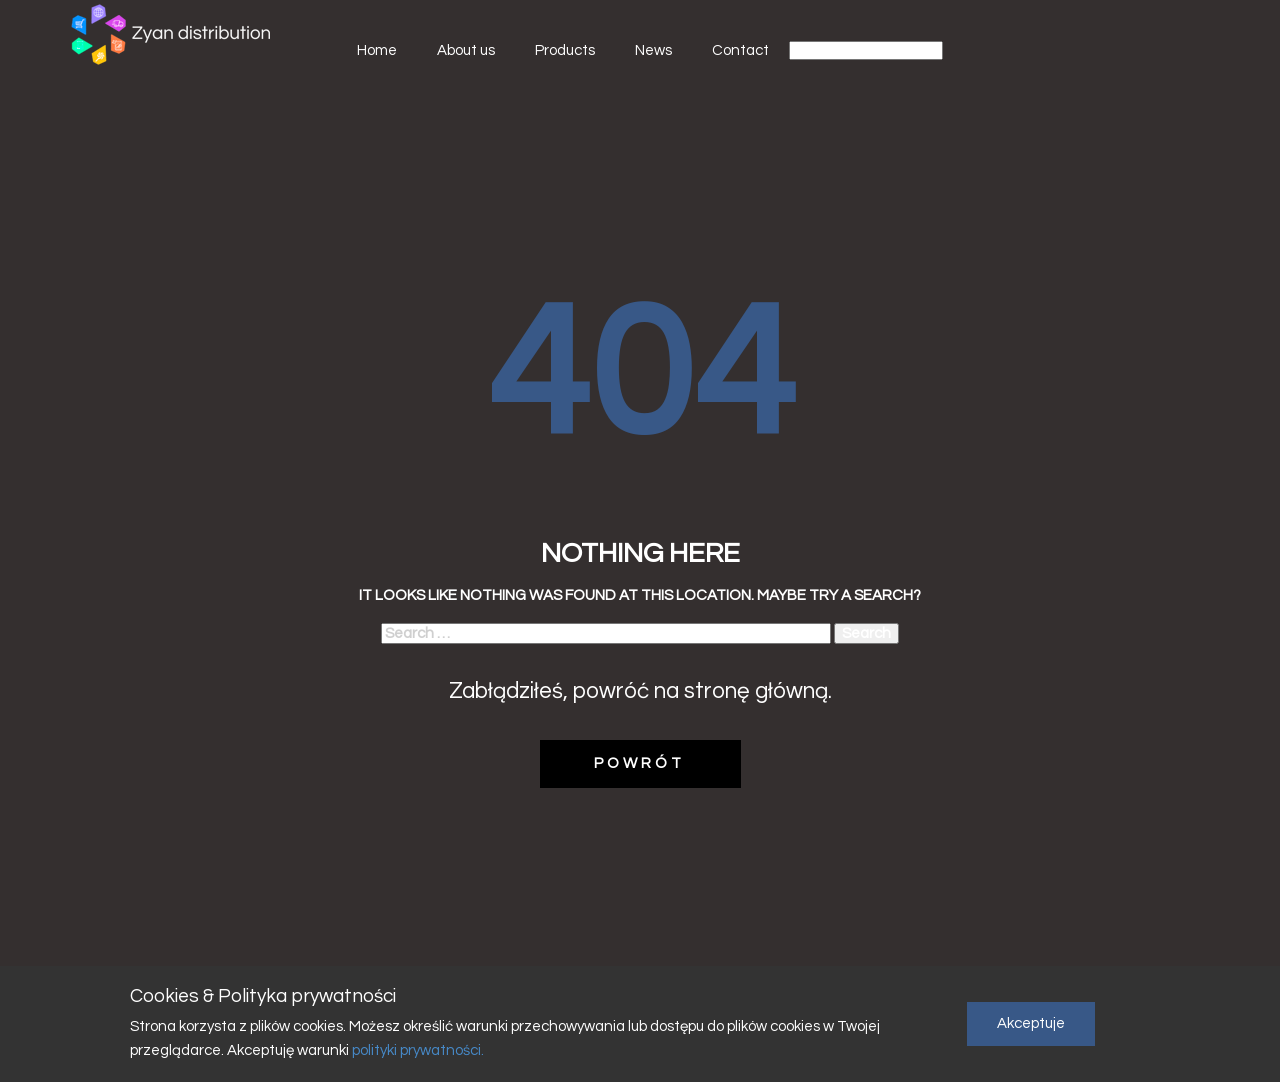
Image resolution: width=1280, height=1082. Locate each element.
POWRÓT (639, 763)
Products (565, 50)
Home (377, 50)
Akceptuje (1031, 1023)
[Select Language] (866, 50)
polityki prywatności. (416, 1050)
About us (466, 50)
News (653, 50)
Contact (740, 50)
